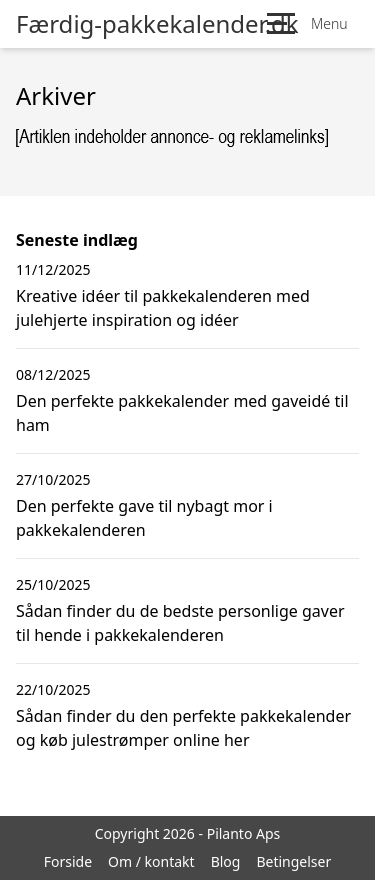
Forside (68, 861)
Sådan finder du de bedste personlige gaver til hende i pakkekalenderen (180, 623)
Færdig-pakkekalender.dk (157, 24)
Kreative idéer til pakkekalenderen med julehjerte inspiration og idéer (163, 308)
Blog (226, 861)
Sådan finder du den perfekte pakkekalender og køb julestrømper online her (183, 728)
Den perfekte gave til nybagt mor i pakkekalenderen (144, 518)
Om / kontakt (151, 861)
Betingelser (293, 861)
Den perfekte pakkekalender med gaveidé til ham (182, 413)
